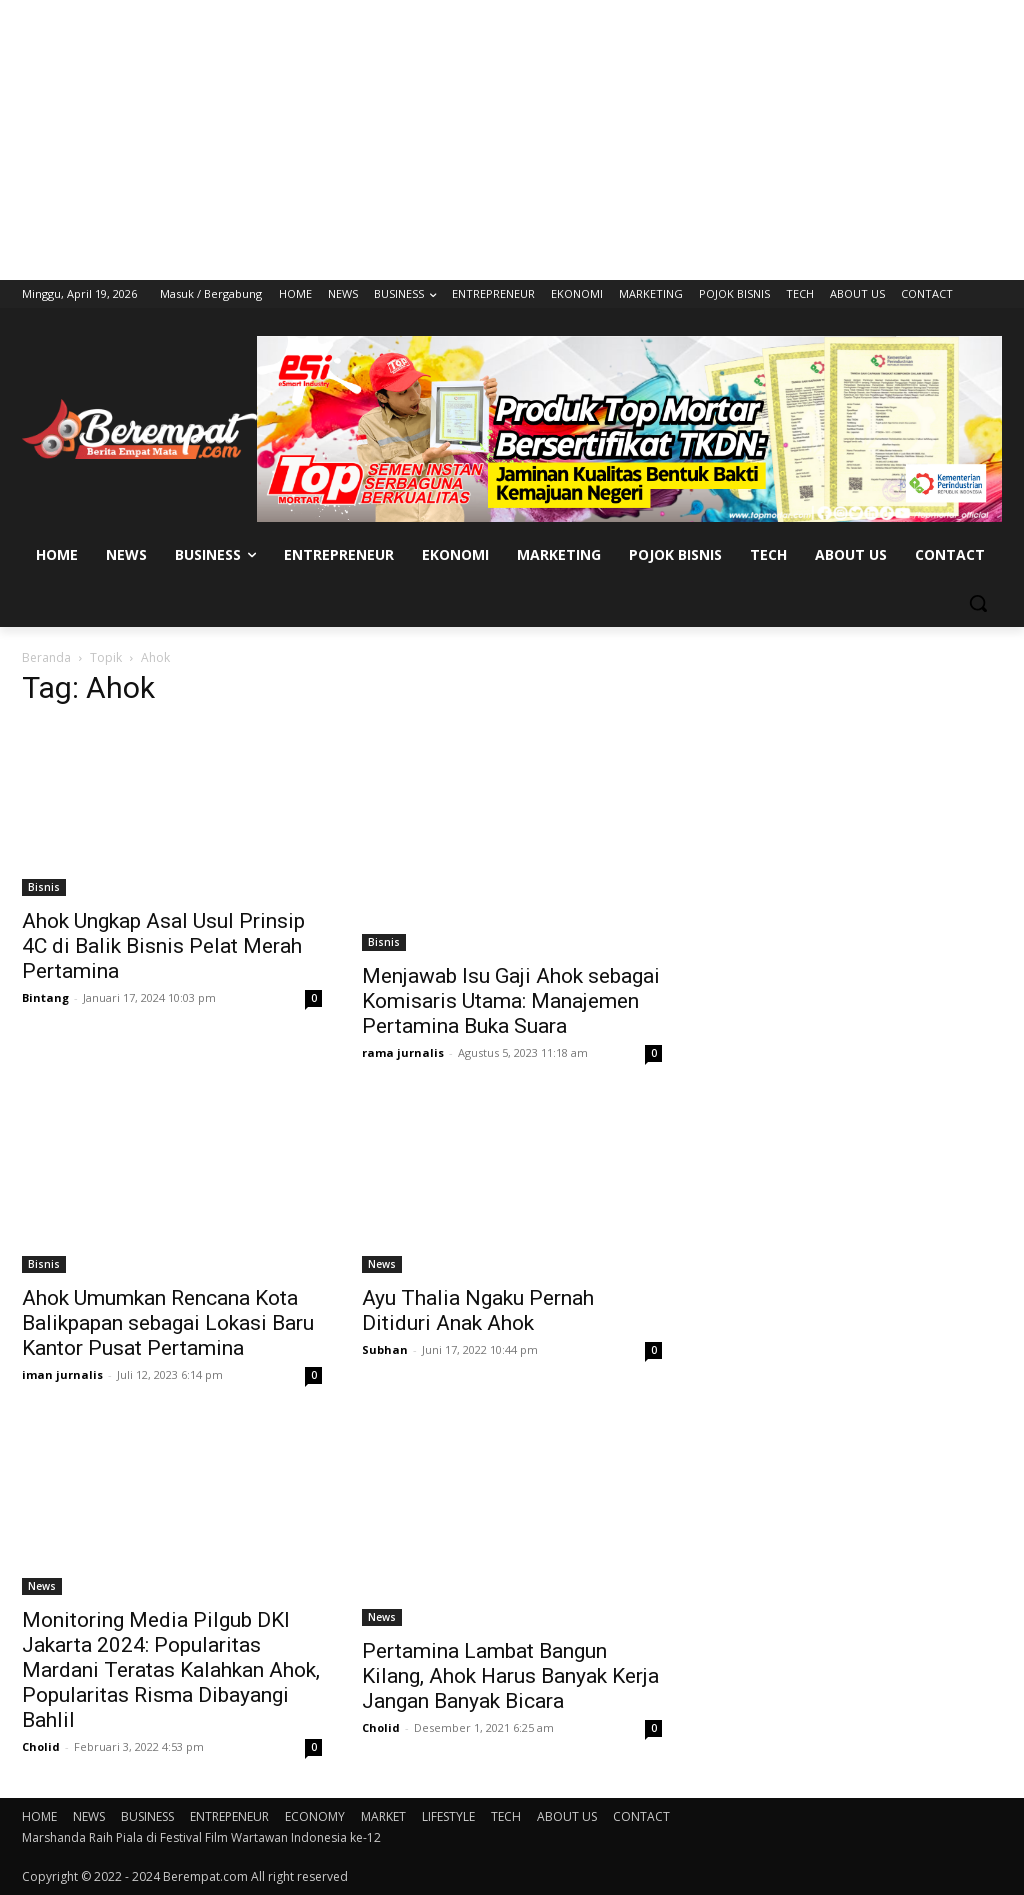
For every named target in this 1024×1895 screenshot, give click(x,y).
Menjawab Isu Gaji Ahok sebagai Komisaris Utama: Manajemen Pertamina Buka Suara (511, 1001)
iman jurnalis (62, 1374)
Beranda (46, 657)
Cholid (41, 1746)
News (382, 1264)
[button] (978, 603)
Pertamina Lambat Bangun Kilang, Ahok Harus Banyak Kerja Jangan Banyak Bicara (510, 1676)
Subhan (385, 1349)
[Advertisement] (512, 140)
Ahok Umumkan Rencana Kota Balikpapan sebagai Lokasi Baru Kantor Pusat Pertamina (168, 1323)
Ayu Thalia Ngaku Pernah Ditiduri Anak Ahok (478, 1310)
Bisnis (44, 887)
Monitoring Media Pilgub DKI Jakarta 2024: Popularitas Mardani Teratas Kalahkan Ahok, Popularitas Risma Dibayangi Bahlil (171, 1670)
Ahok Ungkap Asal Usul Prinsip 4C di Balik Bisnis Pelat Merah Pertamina (163, 946)
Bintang (45, 997)
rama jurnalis (403, 1052)
